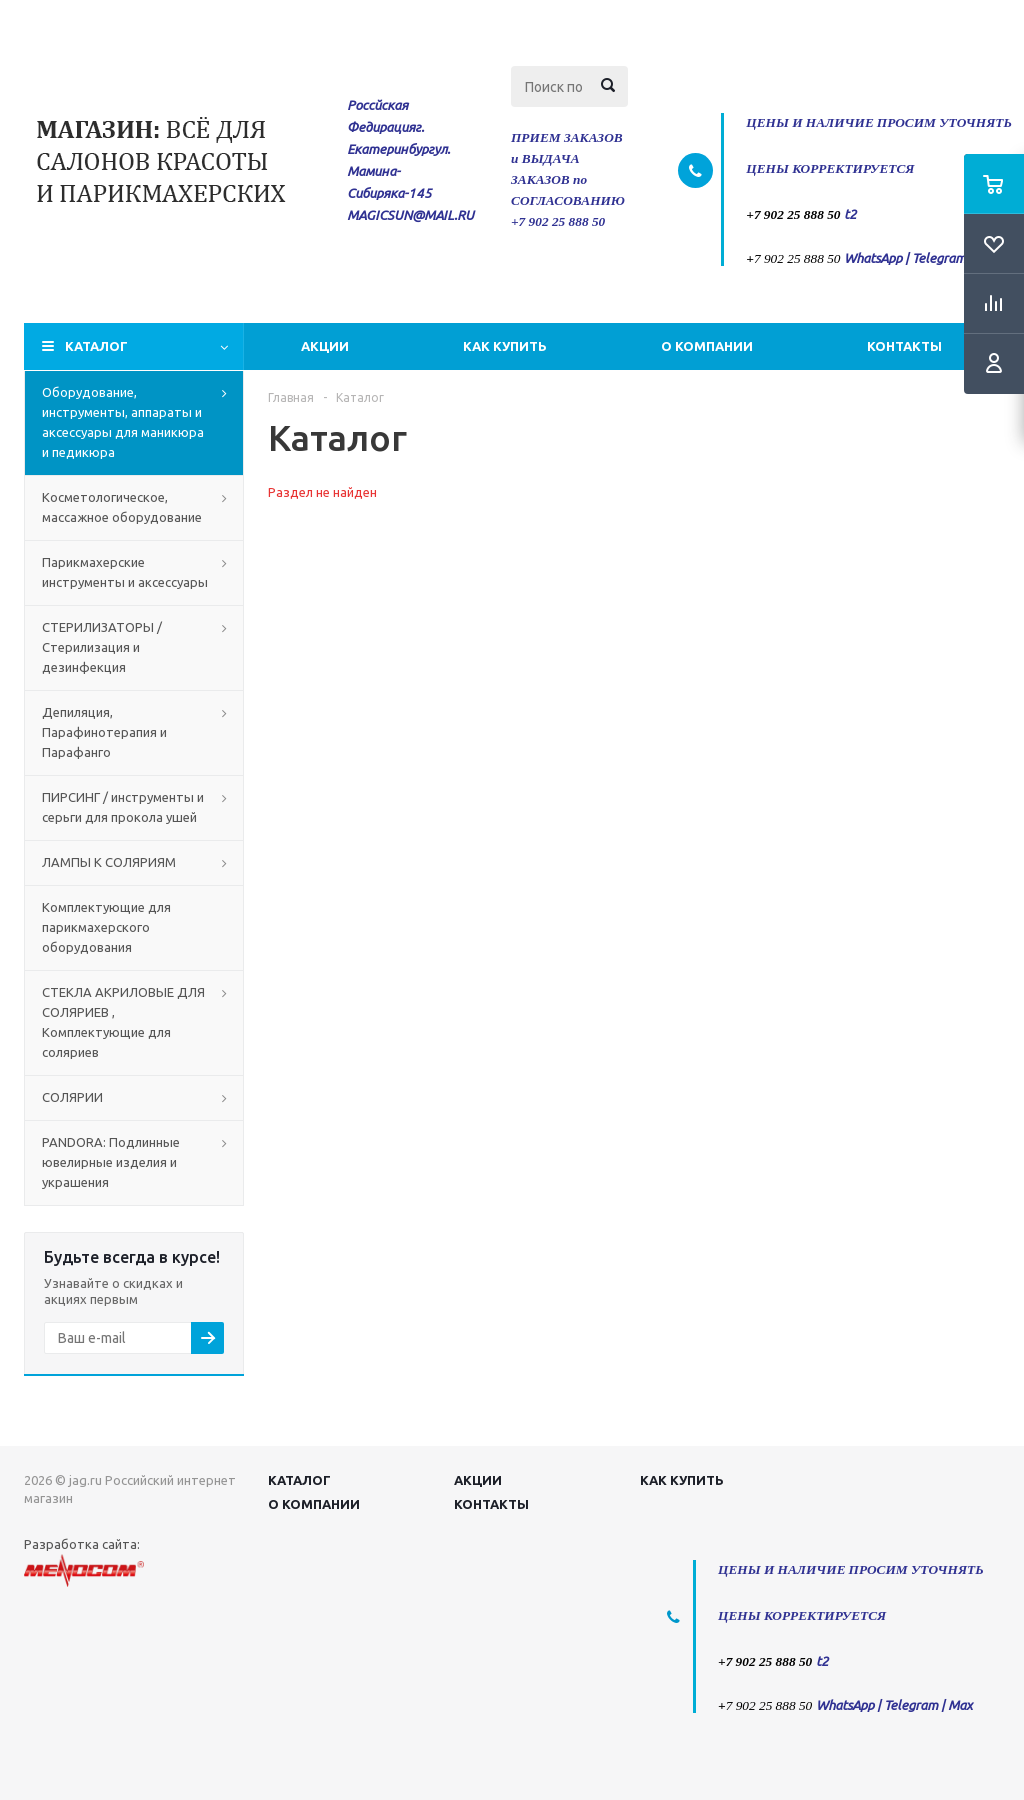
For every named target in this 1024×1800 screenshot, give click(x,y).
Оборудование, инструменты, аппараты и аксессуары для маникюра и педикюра (123, 422)
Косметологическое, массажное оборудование (122, 507)
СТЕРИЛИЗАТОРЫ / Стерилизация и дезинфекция (102, 647)
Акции (325, 346)
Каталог (96, 346)
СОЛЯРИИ (72, 1097)
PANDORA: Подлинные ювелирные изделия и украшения (111, 1162)
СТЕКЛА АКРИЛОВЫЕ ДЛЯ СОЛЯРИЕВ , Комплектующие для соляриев (123, 1022)
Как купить (505, 346)
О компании (707, 346)
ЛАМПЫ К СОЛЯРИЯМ (109, 862)
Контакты (904, 346)
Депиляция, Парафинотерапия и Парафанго (104, 732)
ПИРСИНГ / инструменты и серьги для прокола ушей (123, 807)
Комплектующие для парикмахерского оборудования (106, 927)
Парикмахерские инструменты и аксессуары (125, 572)
